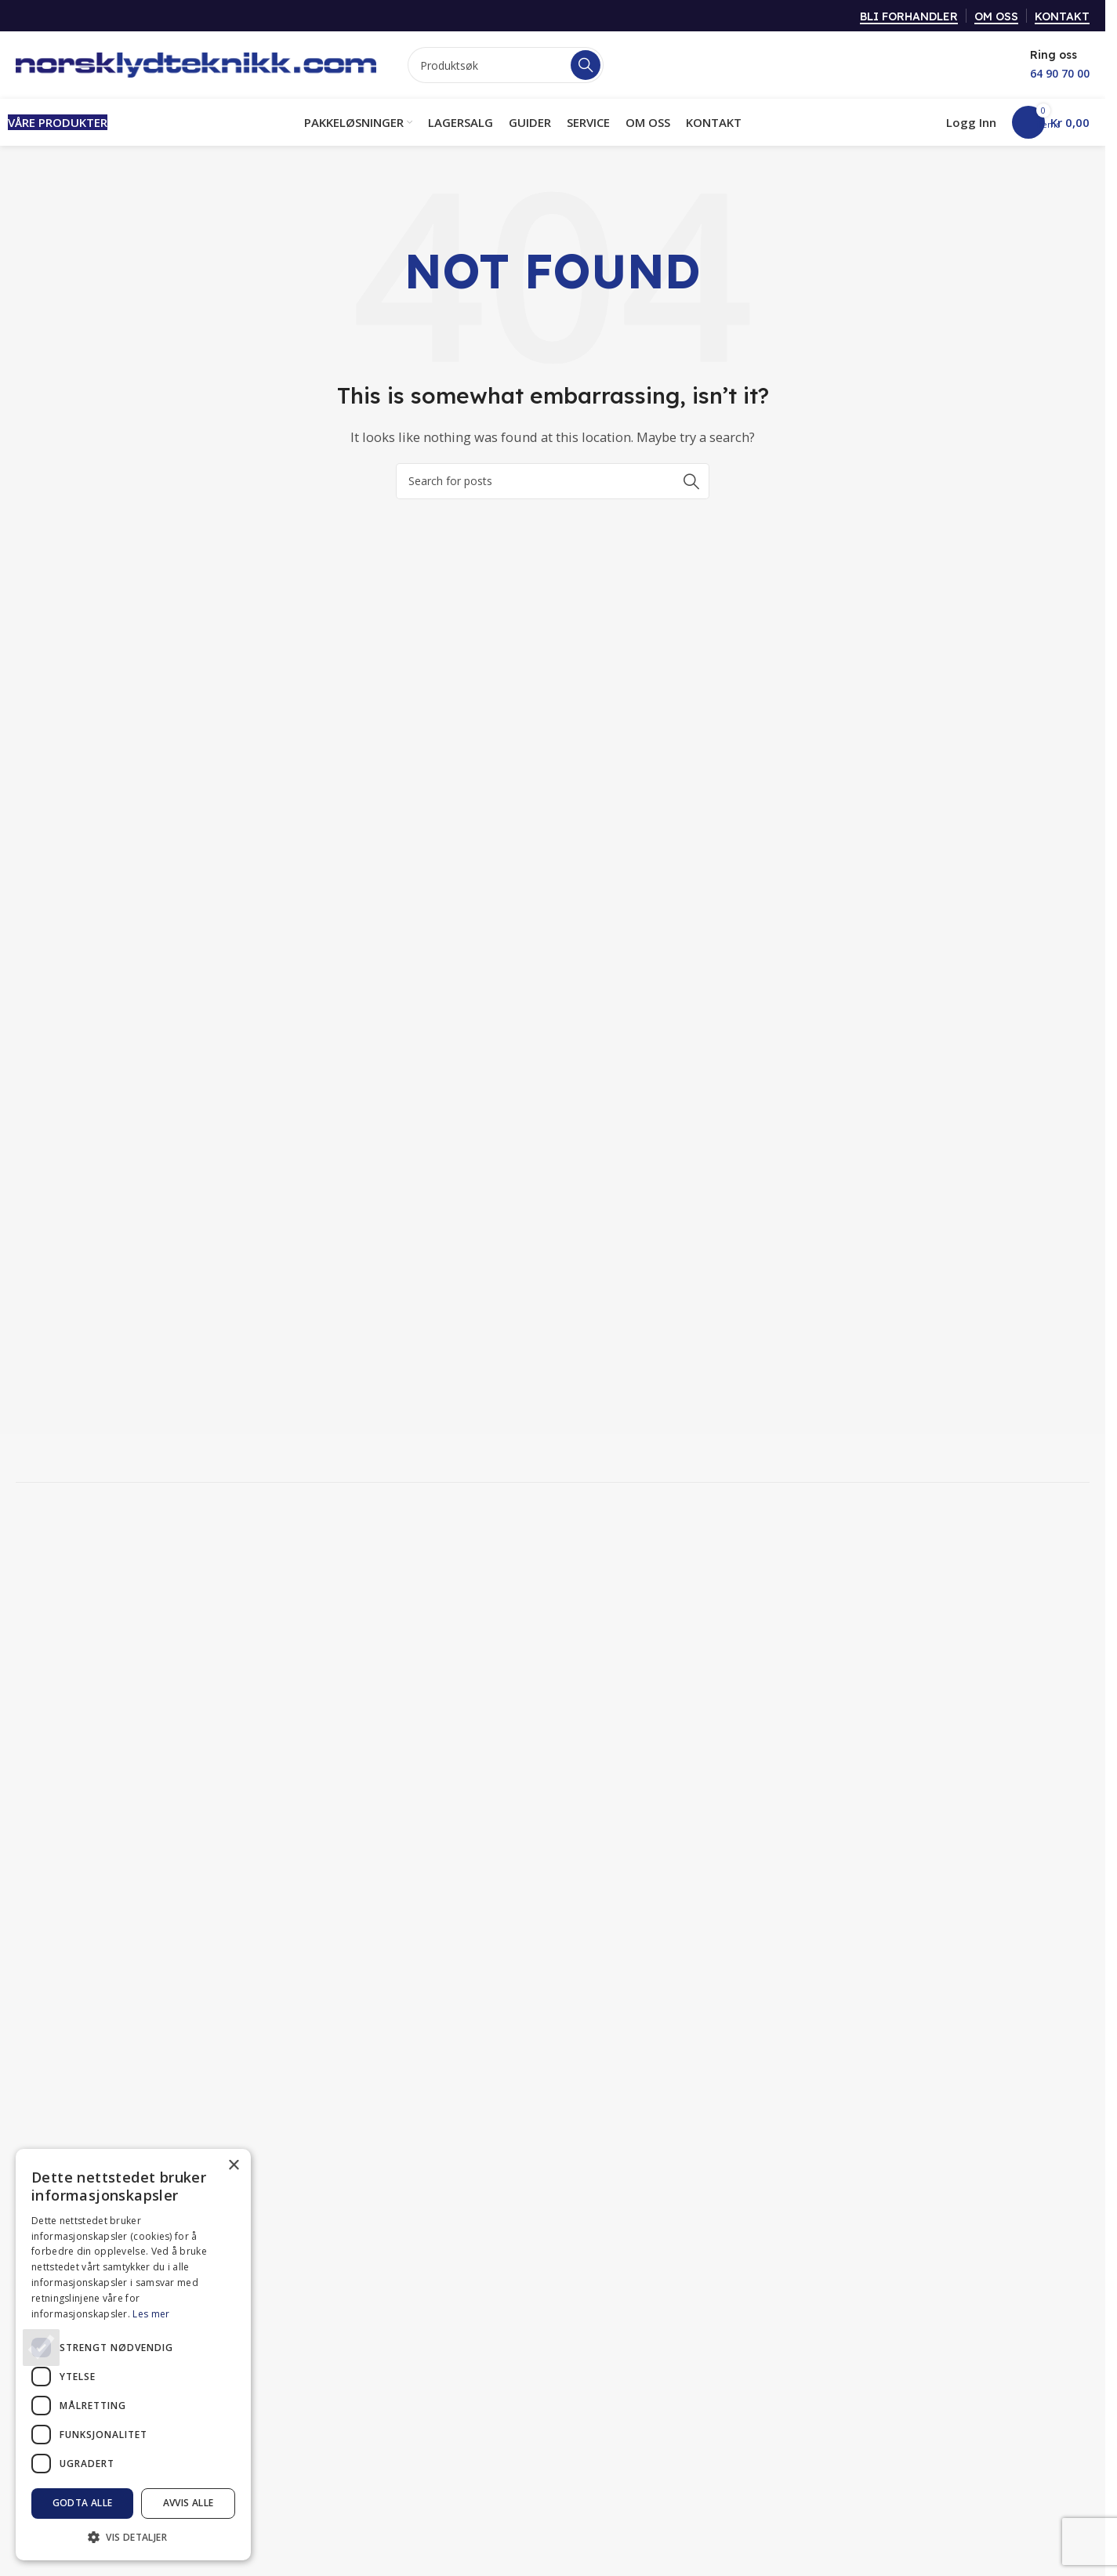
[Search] (506, 65)
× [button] (233, 2166)
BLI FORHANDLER (909, 17)
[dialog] (133, 2354)
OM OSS (996, 17)
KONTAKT (1062, 17)
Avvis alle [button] (188, 2502)
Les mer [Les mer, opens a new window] (150, 2314)
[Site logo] (196, 63)
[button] (133, 2537)
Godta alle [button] (83, 2502)
